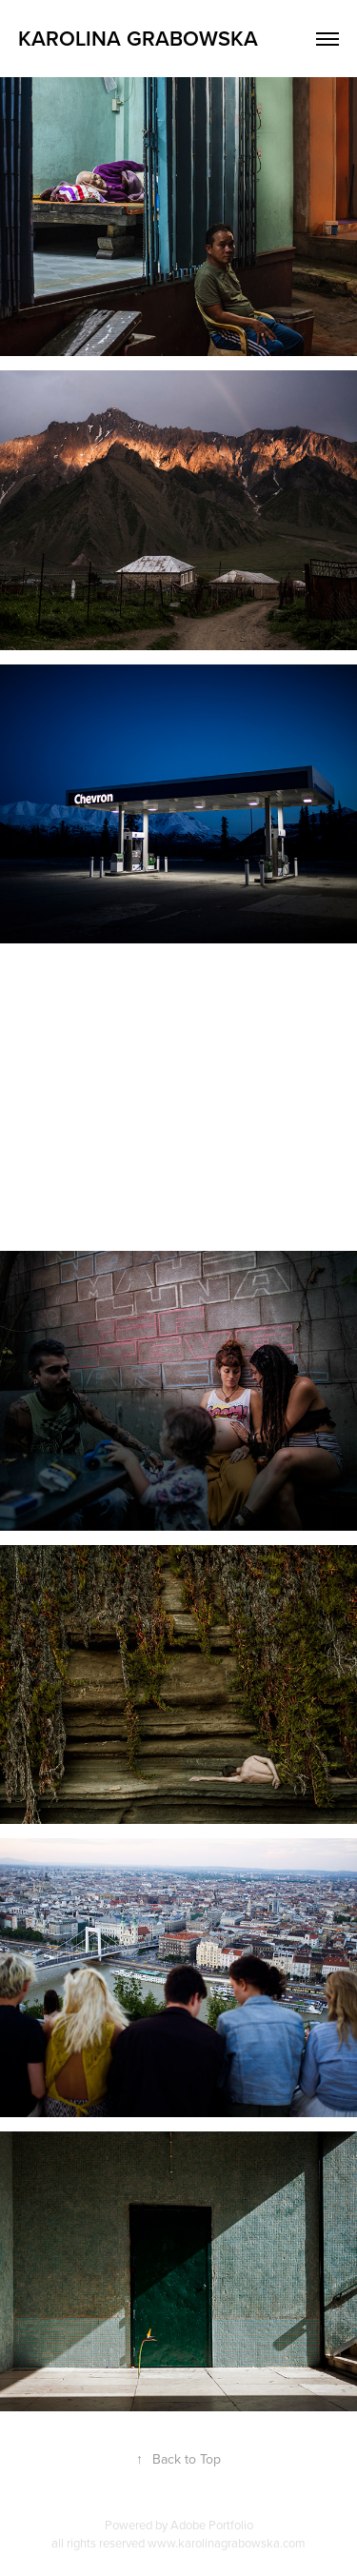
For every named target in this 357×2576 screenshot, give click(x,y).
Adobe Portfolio (211, 2524)
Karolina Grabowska (138, 38)
